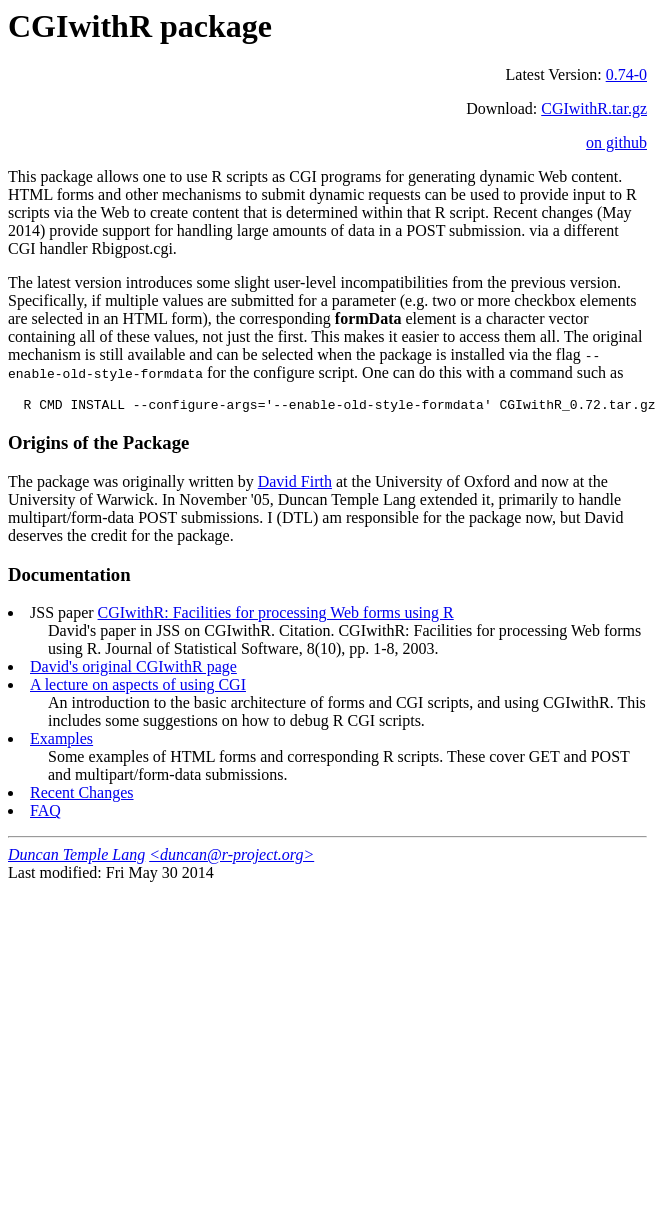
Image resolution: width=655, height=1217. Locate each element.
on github (616, 142)
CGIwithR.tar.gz (594, 108)
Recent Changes (82, 795)
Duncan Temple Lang (76, 857)
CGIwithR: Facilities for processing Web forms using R (276, 615)
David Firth (295, 484)
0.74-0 (626, 74)
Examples (61, 741)
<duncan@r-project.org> (231, 857)
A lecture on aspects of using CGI (138, 687)
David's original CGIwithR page (133, 669)
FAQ (45, 813)
